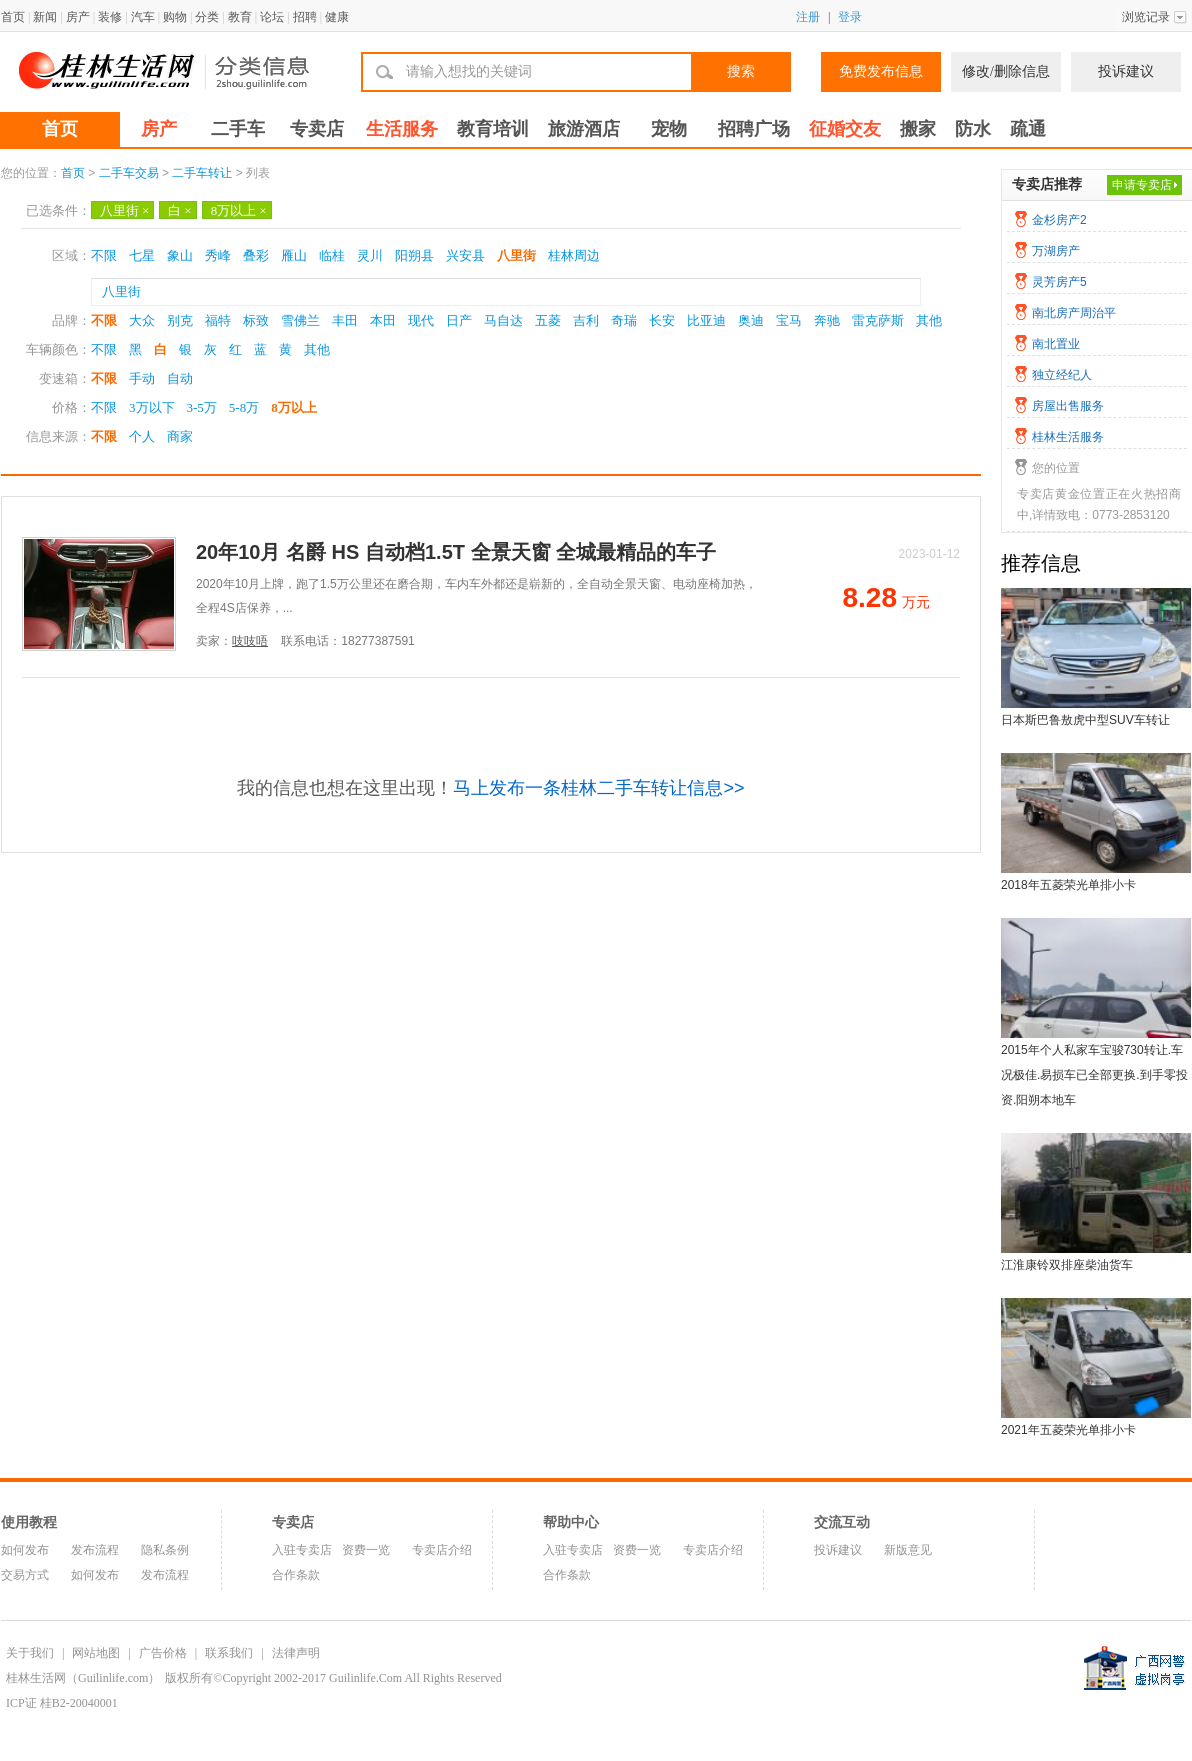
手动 (142, 378)
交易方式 (25, 1575)
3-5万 (202, 407)
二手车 (238, 129)
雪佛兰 (300, 320)
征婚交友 (845, 129)
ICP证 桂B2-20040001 (62, 1703)
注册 (808, 17)
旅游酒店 (584, 129)
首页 (13, 17)
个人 (142, 436)
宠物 (669, 129)
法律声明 (296, 1653)
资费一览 (366, 1550)
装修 (110, 17)
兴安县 (465, 255)
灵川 (370, 255)
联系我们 (229, 1653)
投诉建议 (1126, 71)
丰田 (345, 320)
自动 (180, 378)
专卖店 (317, 129)
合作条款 (296, 1575)
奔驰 (827, 320)
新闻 (45, 17)
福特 (218, 320)
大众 (142, 320)
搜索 (741, 71)
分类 (207, 17)
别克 (180, 320)
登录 (850, 17)
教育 (240, 17)
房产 (78, 17)
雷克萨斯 (878, 320)
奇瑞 (624, 320)
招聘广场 (754, 129)
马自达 (503, 320)
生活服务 (402, 129)
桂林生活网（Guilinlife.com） (83, 1678)
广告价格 (163, 1653)
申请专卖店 (1142, 185)
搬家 (918, 129)
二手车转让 (202, 173)
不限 (104, 255)
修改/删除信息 (1006, 71)
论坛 (272, 17)
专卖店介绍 (442, 1550)
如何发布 (25, 1550)
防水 (973, 129)
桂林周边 (574, 255)
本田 (383, 320)
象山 (180, 255)
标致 (256, 320)
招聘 (305, 17)
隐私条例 (165, 1550)
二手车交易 (129, 173)
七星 (142, 255)
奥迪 (751, 320)
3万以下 (152, 407)
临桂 (332, 255)
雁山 (294, 255)
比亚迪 (706, 320)
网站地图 (96, 1653)
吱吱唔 (250, 641)
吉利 (586, 320)
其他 (929, 320)
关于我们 (30, 1653)
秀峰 (218, 255)
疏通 (1028, 129)
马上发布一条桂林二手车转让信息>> (598, 788)
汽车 (143, 17)
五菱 (548, 320)
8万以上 (239, 210)
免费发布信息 (881, 71)
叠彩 (256, 255)
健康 (337, 17)
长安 (662, 320)
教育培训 (493, 129)
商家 (180, 436)
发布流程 (95, 1550)
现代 (421, 320)
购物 (175, 17)
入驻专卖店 (302, 1550)
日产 (459, 320)
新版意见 (908, 1550)
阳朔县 (414, 255)
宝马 (789, 320)
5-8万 (244, 407)
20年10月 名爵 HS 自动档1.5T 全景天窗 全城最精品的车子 (456, 552)
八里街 (124, 210)
